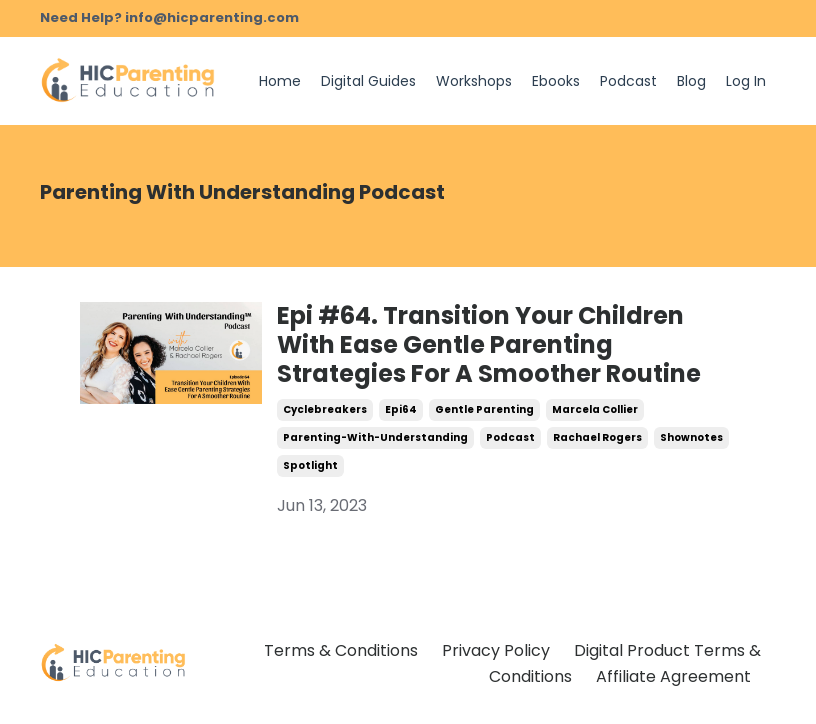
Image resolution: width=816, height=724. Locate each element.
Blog (691, 81)
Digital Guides (368, 81)
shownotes (691, 437)
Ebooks (556, 81)
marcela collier (595, 409)
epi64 (401, 409)
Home (280, 81)
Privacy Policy (496, 650)
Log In (746, 81)
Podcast (628, 81)
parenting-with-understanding (375, 437)
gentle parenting (484, 409)
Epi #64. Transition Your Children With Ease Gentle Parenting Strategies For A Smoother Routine (489, 345)
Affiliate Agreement (673, 676)
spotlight (310, 465)
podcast (510, 437)
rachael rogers (597, 437)
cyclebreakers (325, 409)
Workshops (474, 81)
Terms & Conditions (341, 650)
